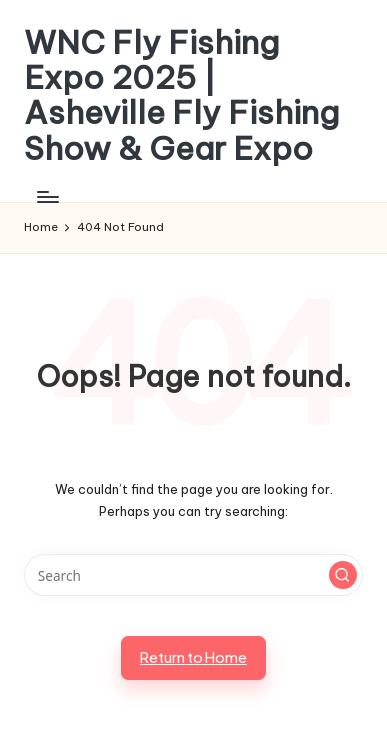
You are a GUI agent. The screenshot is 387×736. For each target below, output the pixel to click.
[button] (343, 575)
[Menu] (47, 196)
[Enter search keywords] (193, 575)
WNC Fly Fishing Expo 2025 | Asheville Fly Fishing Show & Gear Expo (181, 95)
